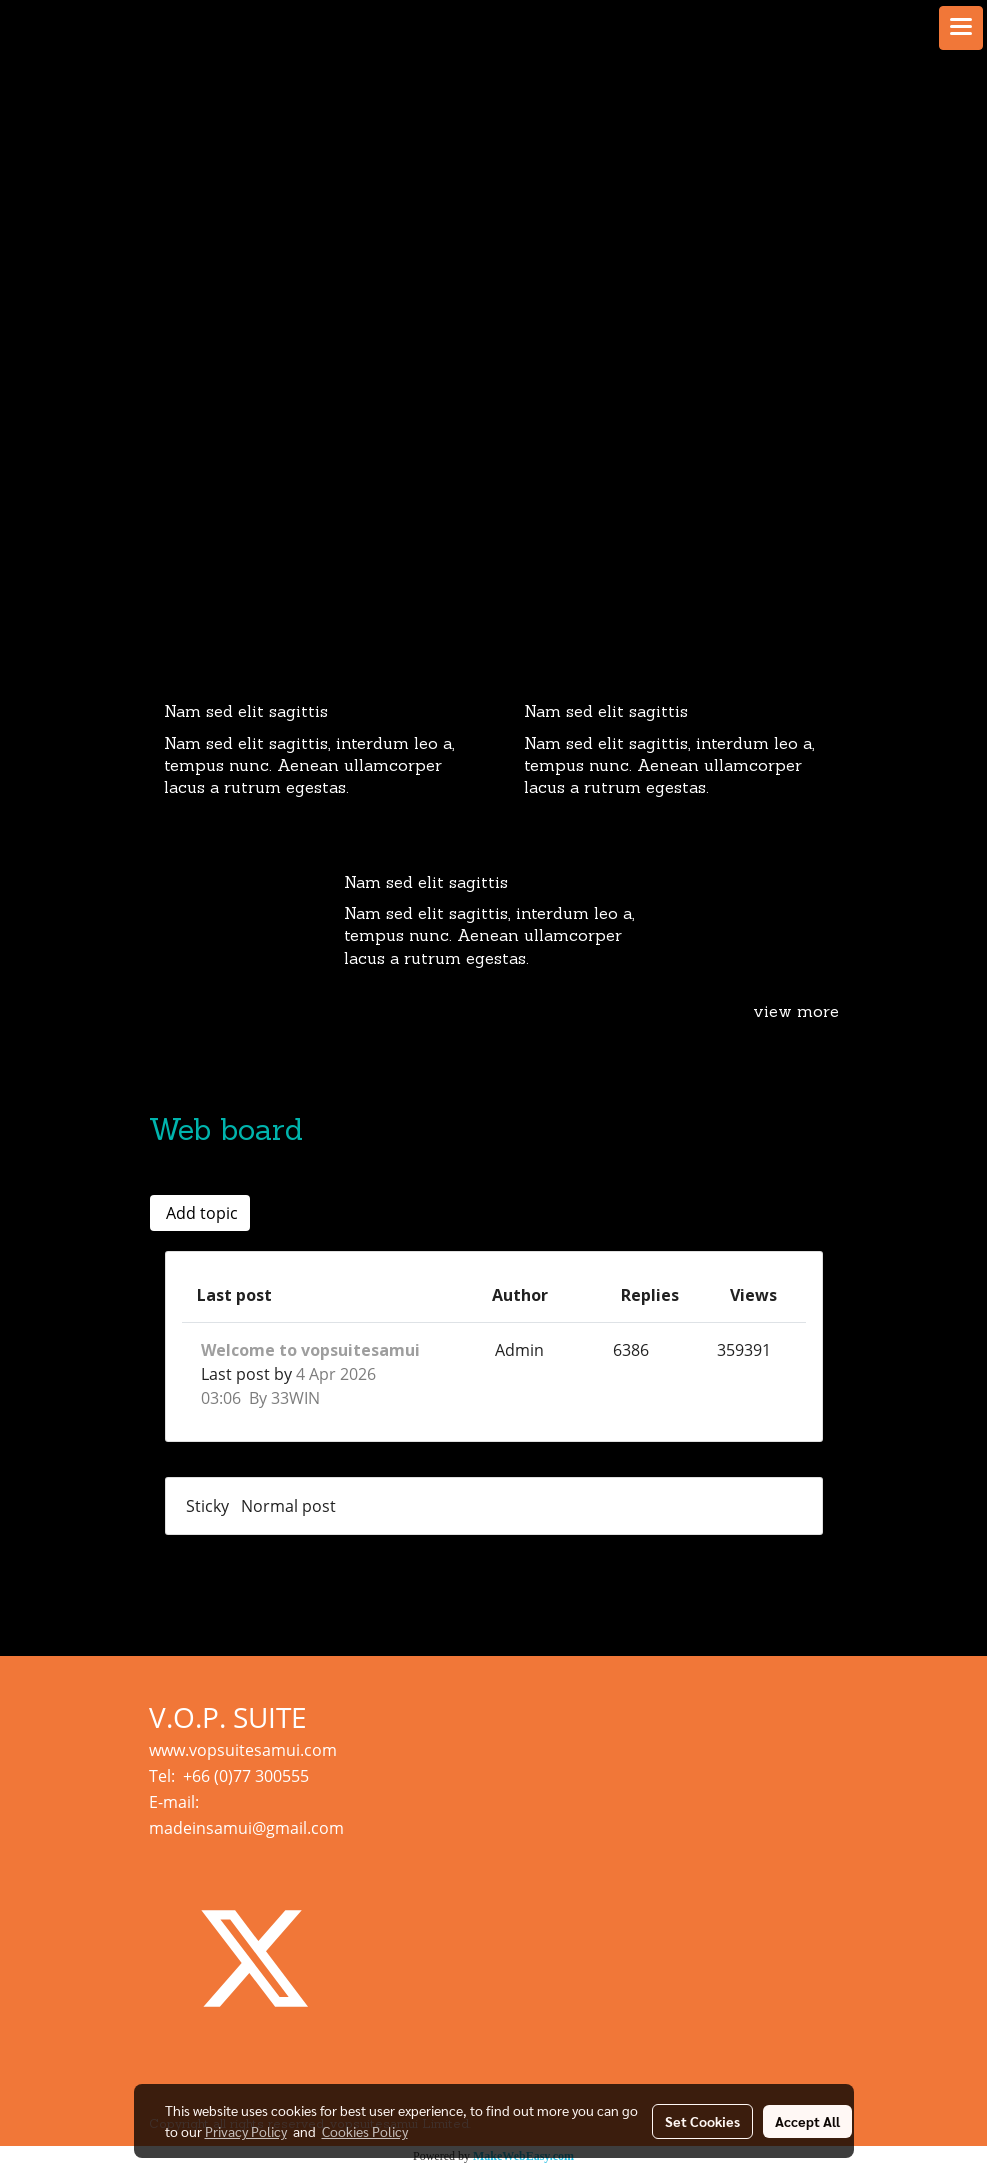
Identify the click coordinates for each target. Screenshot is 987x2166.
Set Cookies (702, 2121)
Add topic (200, 1213)
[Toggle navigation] (961, 28)
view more (796, 1013)
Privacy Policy (246, 2131)
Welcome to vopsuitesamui (310, 1350)
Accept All (807, 2121)
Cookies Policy (365, 2131)
